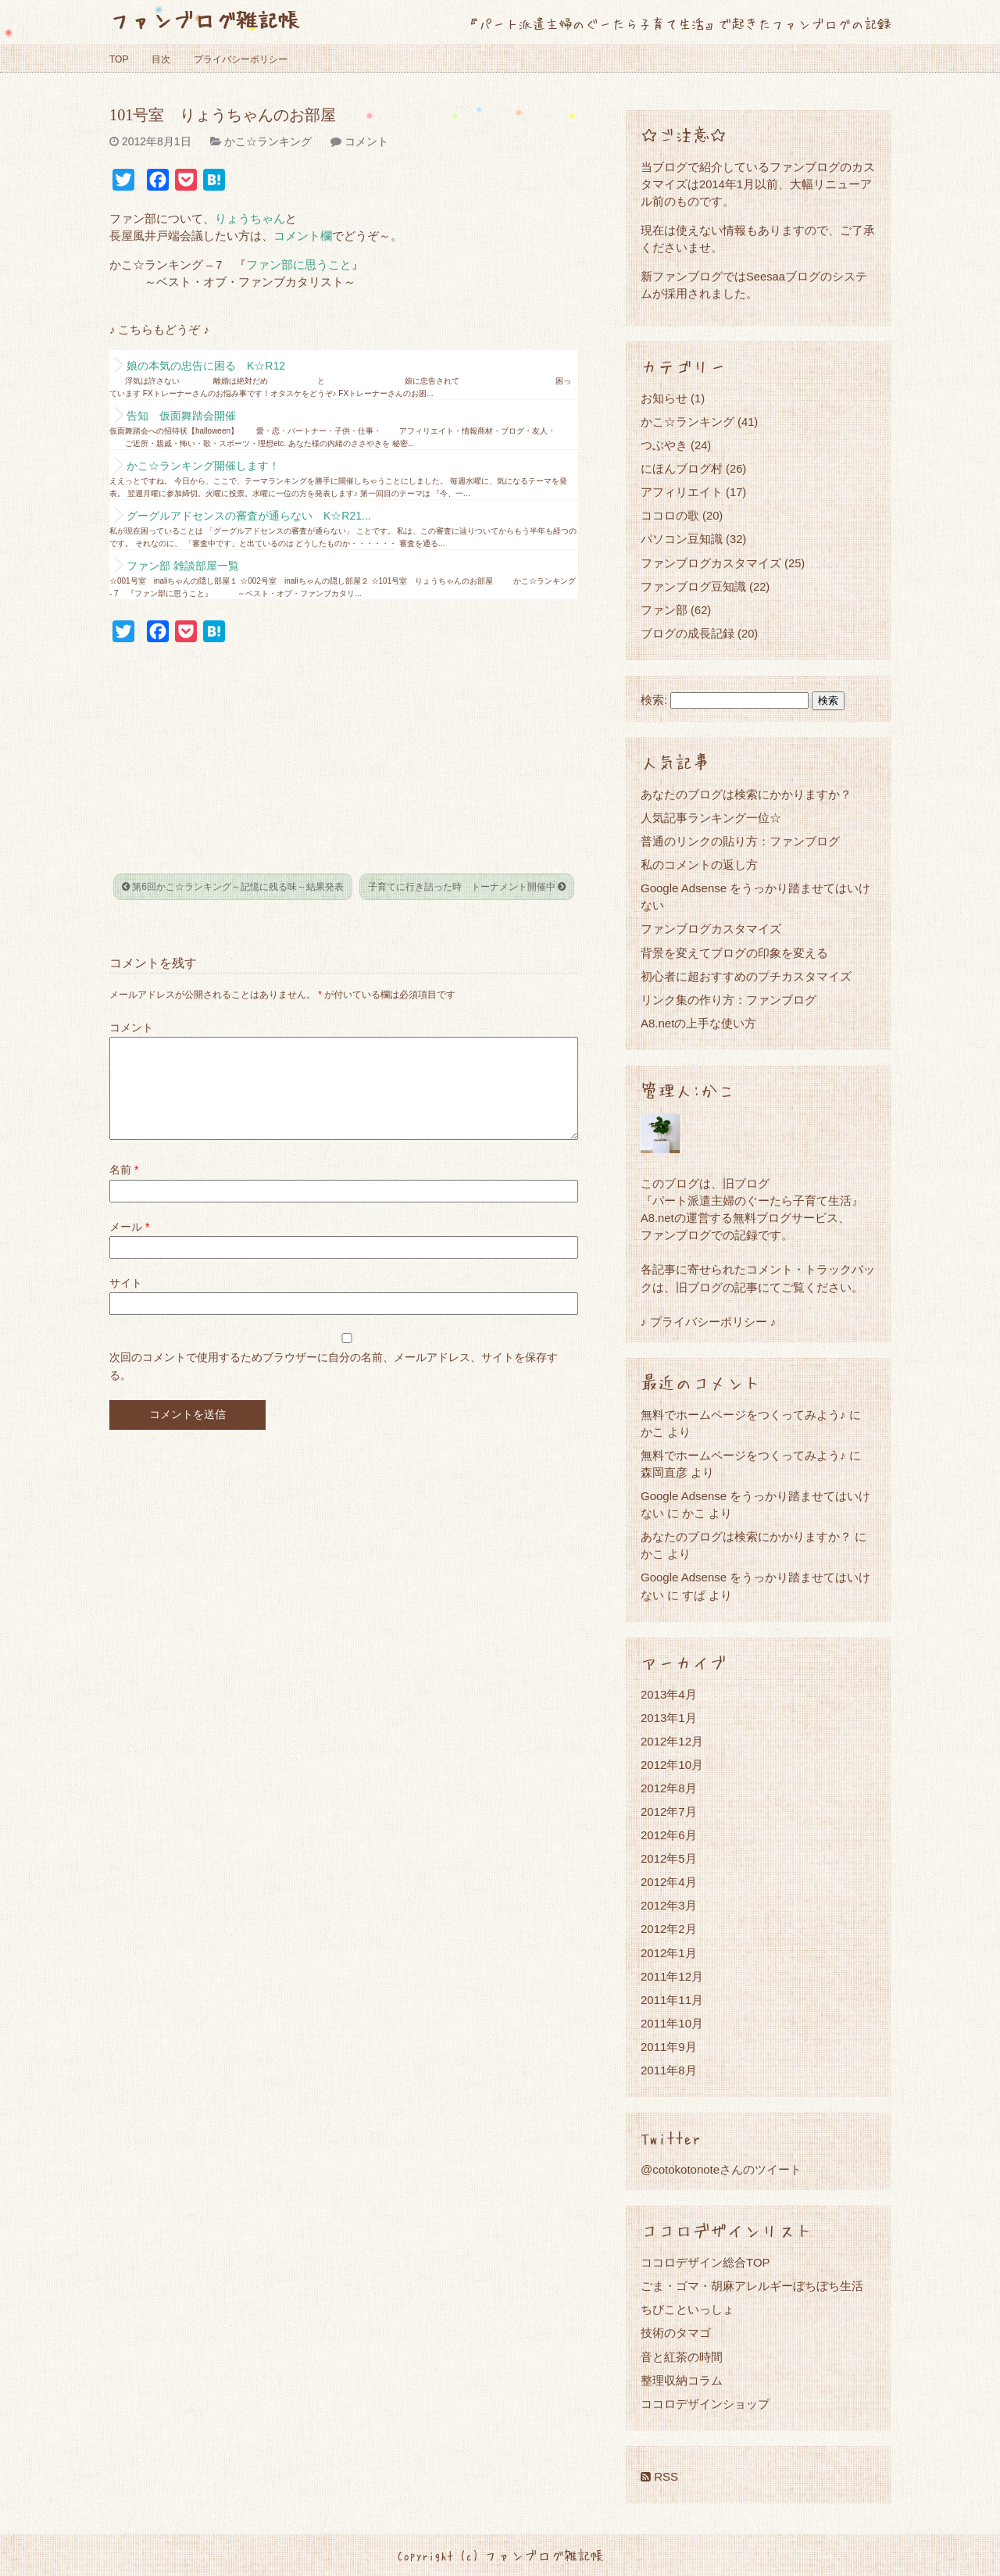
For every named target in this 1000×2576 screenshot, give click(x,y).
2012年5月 (669, 1858)
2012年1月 (669, 1953)
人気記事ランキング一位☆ (711, 817)
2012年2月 (669, 1928)
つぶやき (664, 445)
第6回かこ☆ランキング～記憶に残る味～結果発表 (233, 886)
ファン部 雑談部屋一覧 (183, 565)
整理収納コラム (682, 2380)
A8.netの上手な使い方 (698, 1023)
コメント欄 (302, 236)
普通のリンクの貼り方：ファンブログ (740, 841)
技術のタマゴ (676, 2332)
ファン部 (664, 609)
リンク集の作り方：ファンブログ (728, 999)
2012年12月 (672, 1741)
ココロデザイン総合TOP (705, 2262)
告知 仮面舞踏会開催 (181, 415)
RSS (659, 2476)
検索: (654, 700)
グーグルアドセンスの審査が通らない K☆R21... (249, 515)
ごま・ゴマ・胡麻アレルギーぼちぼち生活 (752, 2285)
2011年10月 (672, 2023)
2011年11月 (672, 1999)
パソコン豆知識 (682, 538)
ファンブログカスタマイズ (711, 563)
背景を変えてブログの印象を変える (734, 952)
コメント (366, 141)
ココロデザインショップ (705, 2403)
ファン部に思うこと (299, 265)
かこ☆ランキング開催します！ (203, 465)
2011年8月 (669, 2070)
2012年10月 (672, 1764)
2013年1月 (669, 1717)
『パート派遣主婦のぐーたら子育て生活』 (752, 1200)
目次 (161, 59)
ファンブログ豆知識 (693, 586)
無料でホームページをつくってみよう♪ (743, 1414)
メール (129, 1245)
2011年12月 (672, 1976)
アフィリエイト (682, 491)
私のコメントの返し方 (699, 864)
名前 (123, 1188)
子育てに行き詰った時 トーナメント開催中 (467, 886)
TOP (118, 59)
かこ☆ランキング (268, 141)
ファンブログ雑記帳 (204, 19)
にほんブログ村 (682, 468)
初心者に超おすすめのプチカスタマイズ (746, 976)
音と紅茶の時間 (682, 2356)
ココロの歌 (670, 515)
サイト (125, 1301)
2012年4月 (669, 1881)
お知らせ (664, 398)
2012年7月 (669, 1811)
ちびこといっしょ (687, 2309)
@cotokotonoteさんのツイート (721, 2169)
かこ (693, 1513)
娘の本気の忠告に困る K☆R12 (206, 365)
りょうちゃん (250, 219)
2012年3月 (669, 1905)
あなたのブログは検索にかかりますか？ (746, 794)
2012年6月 (669, 1835)
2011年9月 (669, 2046)
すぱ (693, 1595)
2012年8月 (669, 1788)
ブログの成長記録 (687, 633)
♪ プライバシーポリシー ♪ (708, 1321)
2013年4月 (669, 1694)
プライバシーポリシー (241, 59)
